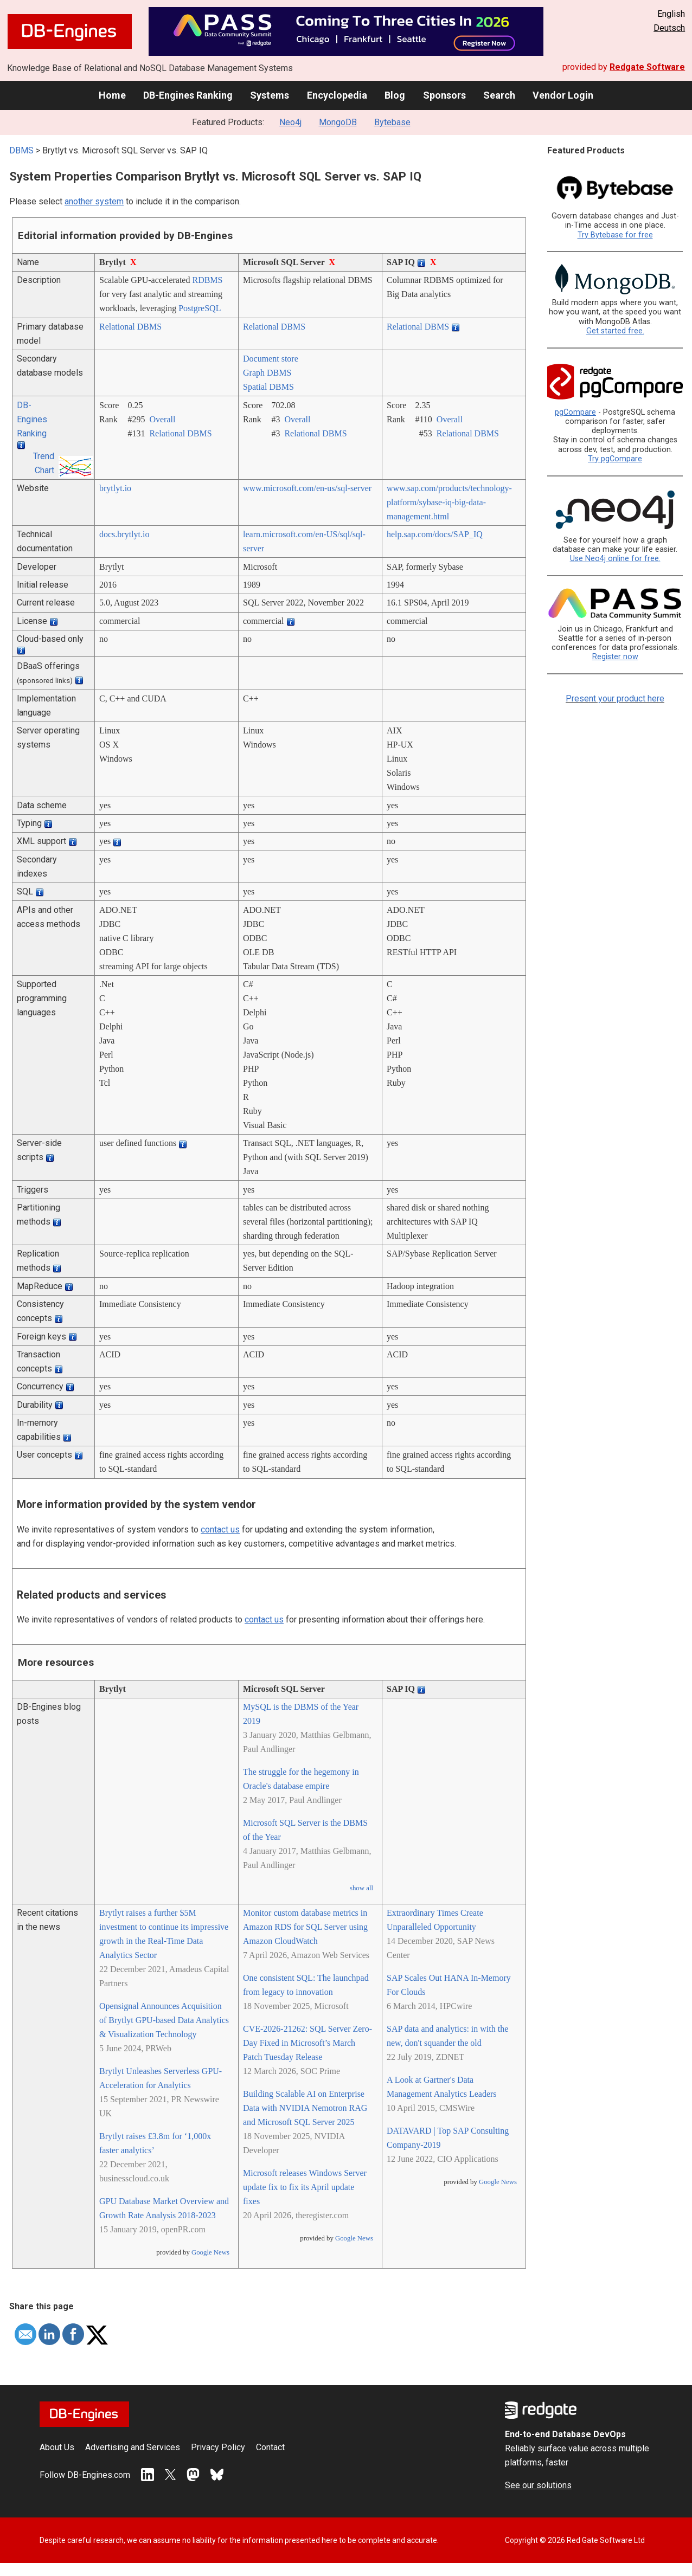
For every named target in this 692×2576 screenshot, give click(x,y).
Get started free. (615, 331)
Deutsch (669, 28)
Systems (269, 95)
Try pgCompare (615, 458)
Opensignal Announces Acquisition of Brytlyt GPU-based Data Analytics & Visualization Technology (164, 2020)
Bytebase (392, 122)
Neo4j (290, 122)
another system (94, 201)
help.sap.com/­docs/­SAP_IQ (435, 534)
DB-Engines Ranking (188, 95)
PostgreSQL (199, 308)
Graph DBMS (267, 372)
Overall (162, 419)
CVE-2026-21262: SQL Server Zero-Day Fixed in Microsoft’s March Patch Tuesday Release (307, 2043)
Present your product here (615, 698)
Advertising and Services (132, 2447)
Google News (210, 2252)
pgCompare (575, 412)
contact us (220, 1529)
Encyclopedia (337, 95)
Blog (395, 95)
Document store (270, 358)
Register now (615, 656)
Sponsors (444, 95)
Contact (270, 2447)
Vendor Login (563, 95)
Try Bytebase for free (615, 235)
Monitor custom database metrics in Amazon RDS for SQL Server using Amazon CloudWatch (305, 1927)
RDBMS (207, 280)
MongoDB (338, 122)
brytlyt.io (115, 488)
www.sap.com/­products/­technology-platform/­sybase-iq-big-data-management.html (449, 502)
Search (499, 95)
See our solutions (538, 2485)
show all (361, 1888)
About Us (57, 2447)
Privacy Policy (218, 2447)
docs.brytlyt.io (124, 534)
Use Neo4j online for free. (615, 558)
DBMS (21, 150)
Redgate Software (647, 67)
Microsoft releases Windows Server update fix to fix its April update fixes (305, 2187)
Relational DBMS (130, 326)
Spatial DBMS (268, 386)
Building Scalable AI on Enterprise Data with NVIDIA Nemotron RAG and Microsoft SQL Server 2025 (305, 2108)
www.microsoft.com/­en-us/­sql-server (307, 488)
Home (112, 95)
